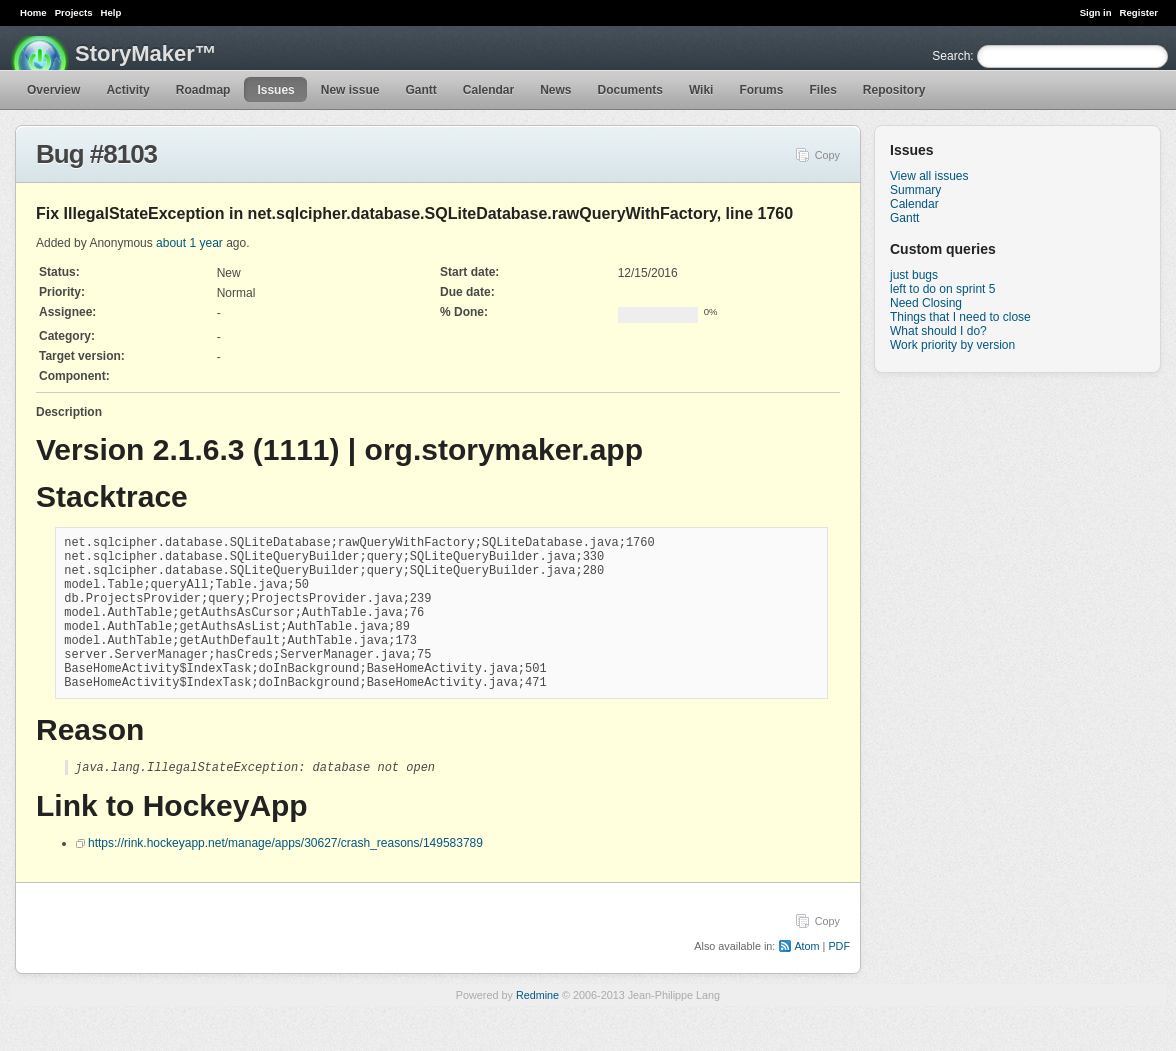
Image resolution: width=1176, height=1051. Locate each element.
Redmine (537, 1030)
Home (33, 12)
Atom (806, 981)
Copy (827, 155)
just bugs (914, 275)
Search (951, 56)
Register (1139, 12)
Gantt (420, 90)
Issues (275, 90)
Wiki (701, 90)
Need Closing (926, 303)
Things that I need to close (960, 317)
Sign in (1096, 12)
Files (822, 90)
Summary (915, 190)
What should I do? (938, 331)
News (555, 90)
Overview (53, 90)
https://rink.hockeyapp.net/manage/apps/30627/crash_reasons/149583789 (285, 878)
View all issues (929, 176)
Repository (894, 90)
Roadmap (203, 90)
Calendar (488, 90)
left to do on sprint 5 (942, 289)
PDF (839, 981)
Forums (761, 90)
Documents (630, 90)
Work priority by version (952, 345)
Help (111, 12)
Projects (74, 12)
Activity (127, 90)
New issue (350, 90)
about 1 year (189, 243)
